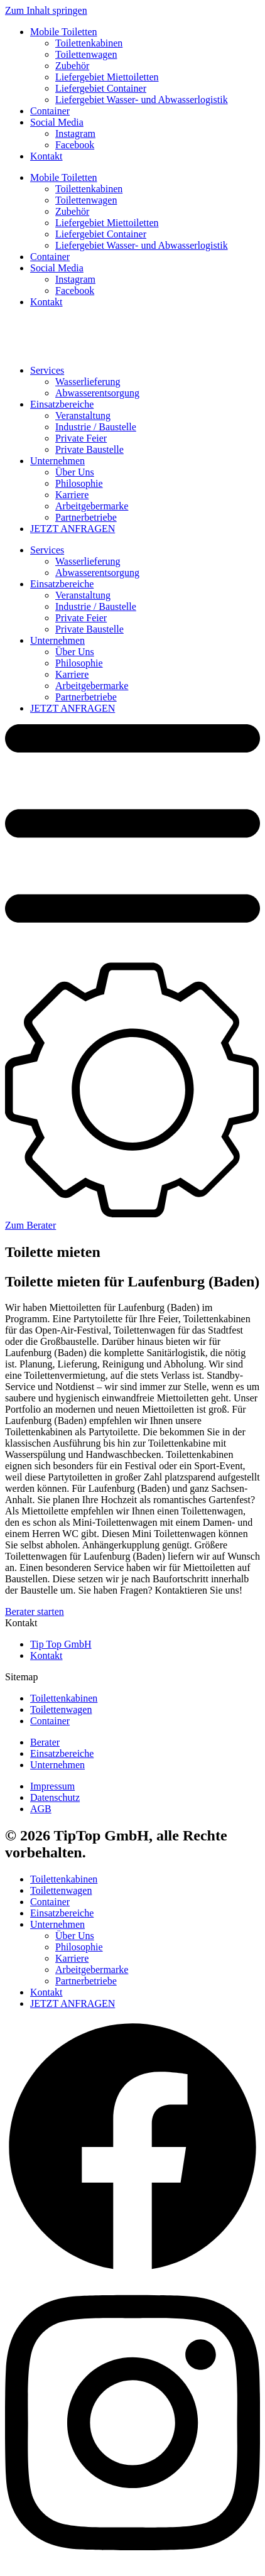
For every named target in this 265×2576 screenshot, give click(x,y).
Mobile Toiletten (63, 31)
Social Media (57, 122)
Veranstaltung (83, 415)
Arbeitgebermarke (91, 506)
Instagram (75, 133)
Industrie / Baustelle (95, 426)
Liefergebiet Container (100, 88)
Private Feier (81, 438)
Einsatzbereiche (62, 404)
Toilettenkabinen (88, 43)
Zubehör (72, 65)
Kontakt (46, 156)
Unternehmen (57, 460)
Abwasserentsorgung (97, 393)
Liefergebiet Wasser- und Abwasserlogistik (141, 99)
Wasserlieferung (88, 381)
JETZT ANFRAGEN (72, 528)
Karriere (72, 494)
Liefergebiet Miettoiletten (107, 77)
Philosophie (79, 483)
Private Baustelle (89, 449)
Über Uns (74, 472)
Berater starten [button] (34, 1611)
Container (50, 111)
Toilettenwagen (86, 54)
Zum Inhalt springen (46, 10)
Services (47, 370)
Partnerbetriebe (86, 517)
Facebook (74, 144)
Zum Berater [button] (30, 1225)
